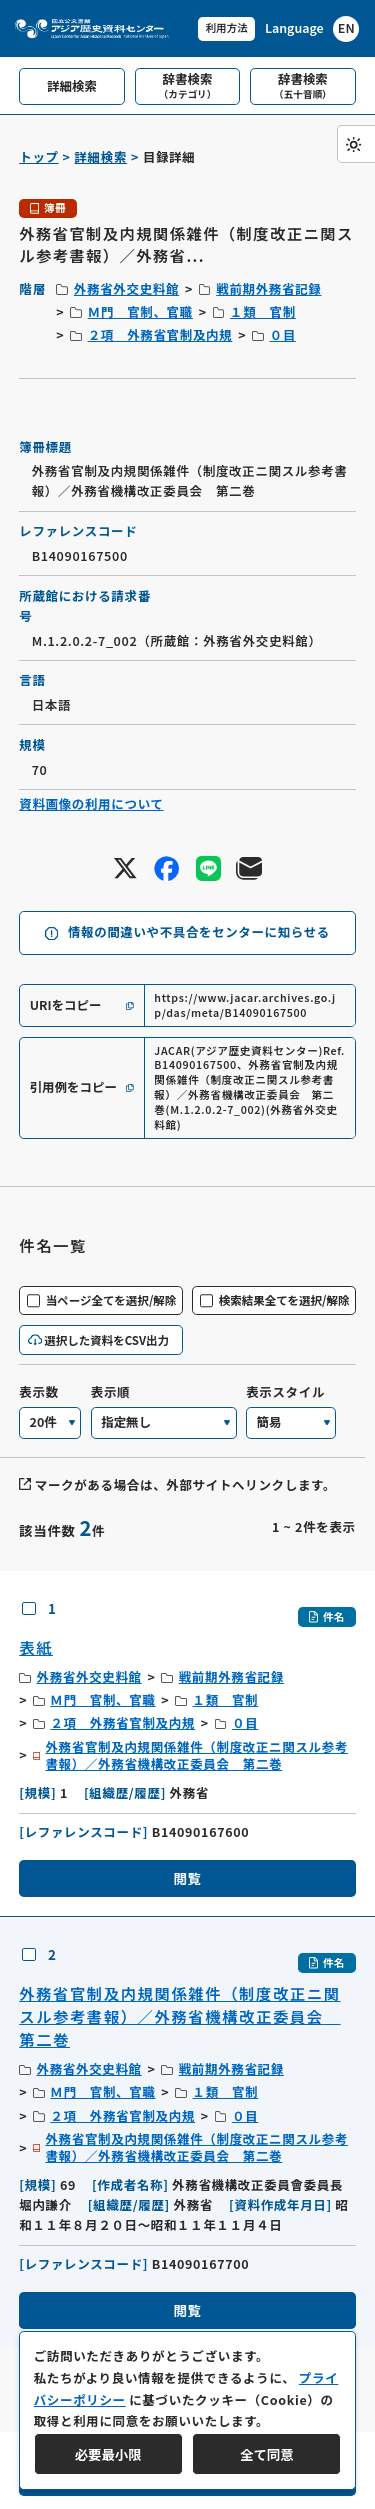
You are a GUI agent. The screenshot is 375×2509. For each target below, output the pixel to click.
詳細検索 (100, 157)
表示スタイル (285, 1393)
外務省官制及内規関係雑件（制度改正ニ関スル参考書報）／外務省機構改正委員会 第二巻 (196, 1756)
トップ (38, 157)
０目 (283, 335)
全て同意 (267, 2454)
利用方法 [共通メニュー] (224, 27)
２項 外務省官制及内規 (160, 335)
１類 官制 (263, 312)
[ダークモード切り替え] (356, 144)
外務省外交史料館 (126, 289)
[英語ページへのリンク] (312, 29)
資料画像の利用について (91, 804)
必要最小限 (108, 2454)
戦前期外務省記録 (268, 289)
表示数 (38, 1393)
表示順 (110, 1393)
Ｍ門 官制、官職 (140, 312)
